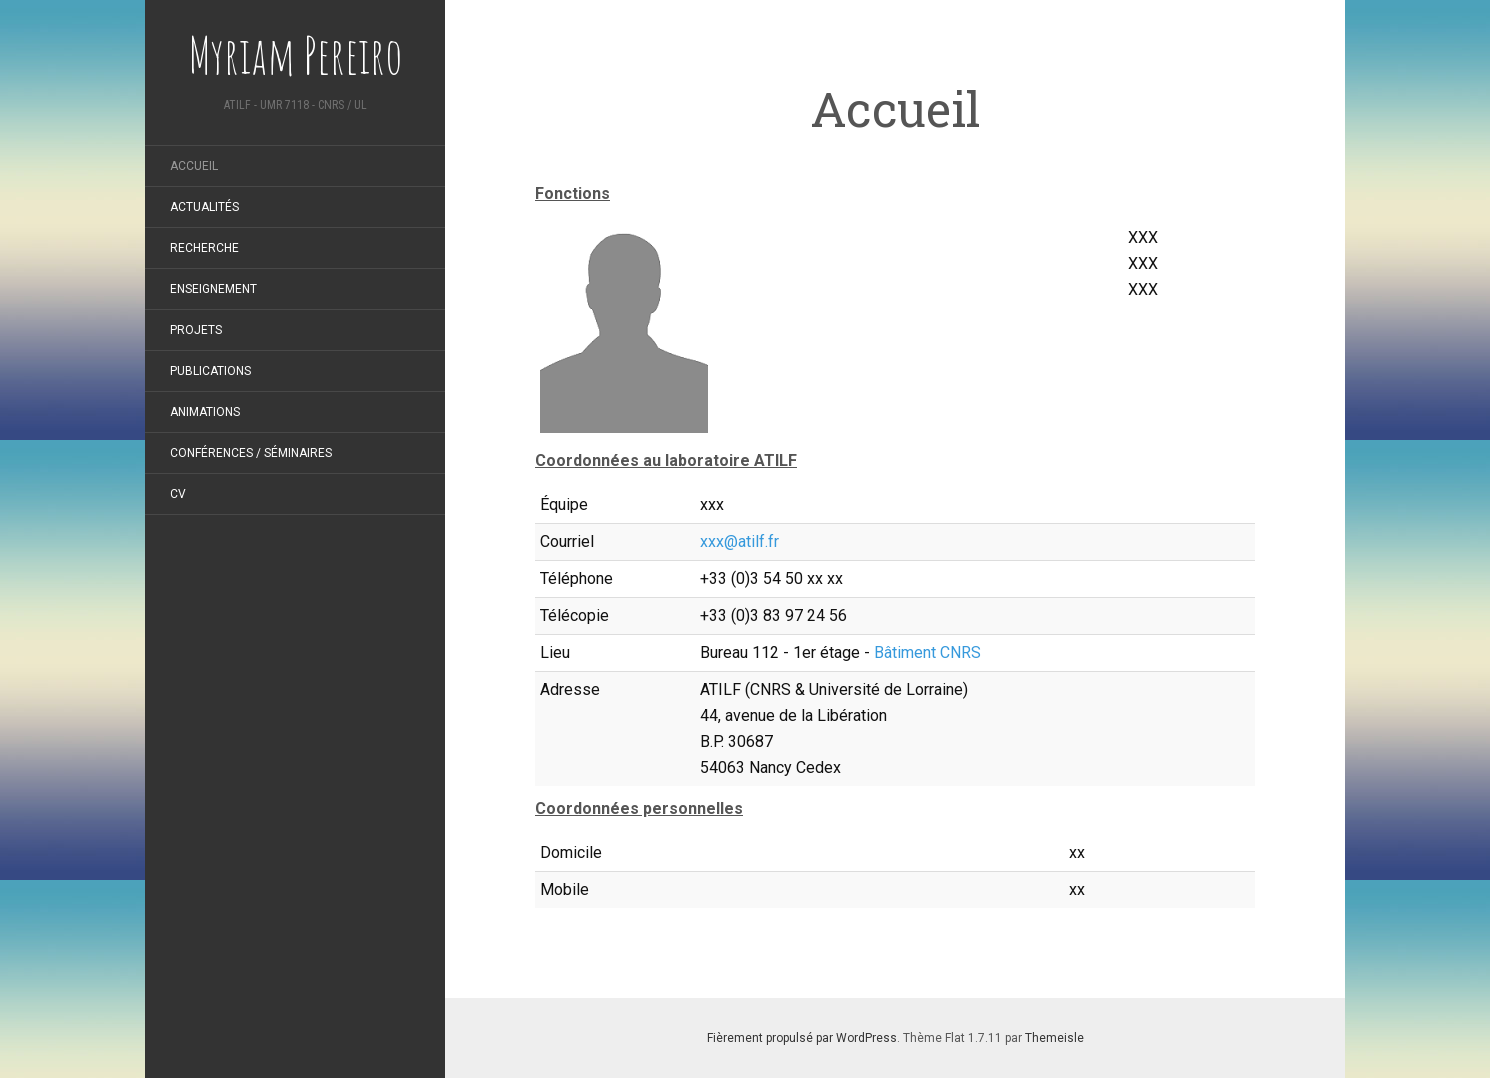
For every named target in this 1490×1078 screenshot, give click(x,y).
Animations (205, 412)
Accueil (194, 166)
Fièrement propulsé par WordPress (802, 1038)
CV (178, 494)
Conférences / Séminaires (251, 453)
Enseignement (213, 289)
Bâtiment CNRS (927, 652)
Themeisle (1054, 1038)
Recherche (204, 248)
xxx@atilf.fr (739, 541)
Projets (196, 330)
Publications (210, 371)
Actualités (204, 207)
